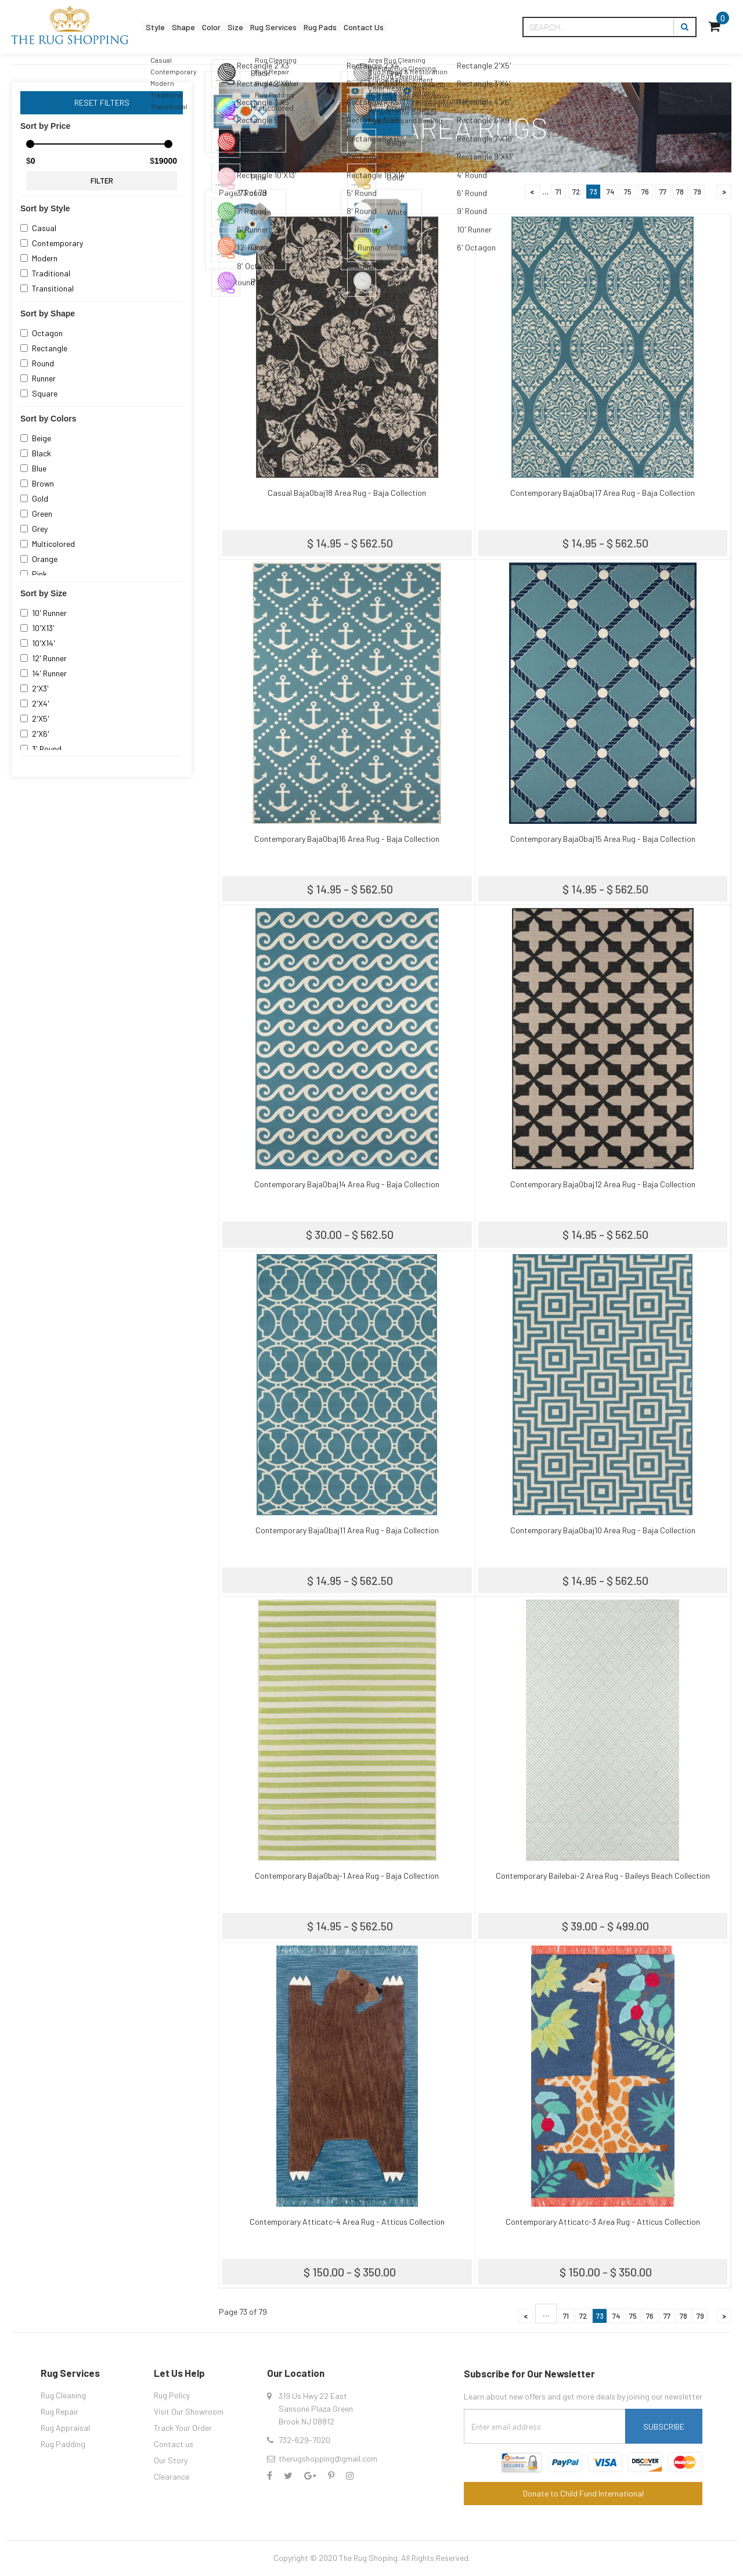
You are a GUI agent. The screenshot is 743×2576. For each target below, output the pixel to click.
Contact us (173, 2444)
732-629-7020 (304, 2440)
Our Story (170, 2460)
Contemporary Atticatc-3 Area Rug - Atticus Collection (603, 2221)
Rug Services (318, 27)
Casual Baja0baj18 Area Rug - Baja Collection (347, 493)
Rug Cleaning (63, 2395)
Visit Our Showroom (188, 2411)
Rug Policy (172, 2395)
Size (267, 27)
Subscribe (663, 2426)
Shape (197, 27)
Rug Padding (63, 2444)
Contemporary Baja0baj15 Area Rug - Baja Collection (602, 839)
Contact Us (435, 27)
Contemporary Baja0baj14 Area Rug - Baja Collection (346, 1184)
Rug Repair (59, 2411)
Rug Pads (378, 27)
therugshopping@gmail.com (328, 2458)
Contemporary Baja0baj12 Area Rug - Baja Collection (602, 1184)
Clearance (171, 2476)
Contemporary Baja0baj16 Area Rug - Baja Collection (346, 839)
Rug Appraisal (65, 2428)
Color (235, 27)
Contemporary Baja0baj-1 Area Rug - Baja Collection (347, 1875)
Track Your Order (183, 2428)
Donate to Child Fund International (583, 2493)
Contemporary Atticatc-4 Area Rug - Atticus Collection (347, 2221)
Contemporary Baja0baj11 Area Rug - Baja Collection (347, 1530)
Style (160, 27)
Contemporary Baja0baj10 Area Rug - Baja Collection (602, 1530)
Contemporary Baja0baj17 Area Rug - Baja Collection (602, 493)
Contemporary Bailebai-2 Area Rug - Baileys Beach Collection (603, 1875)
